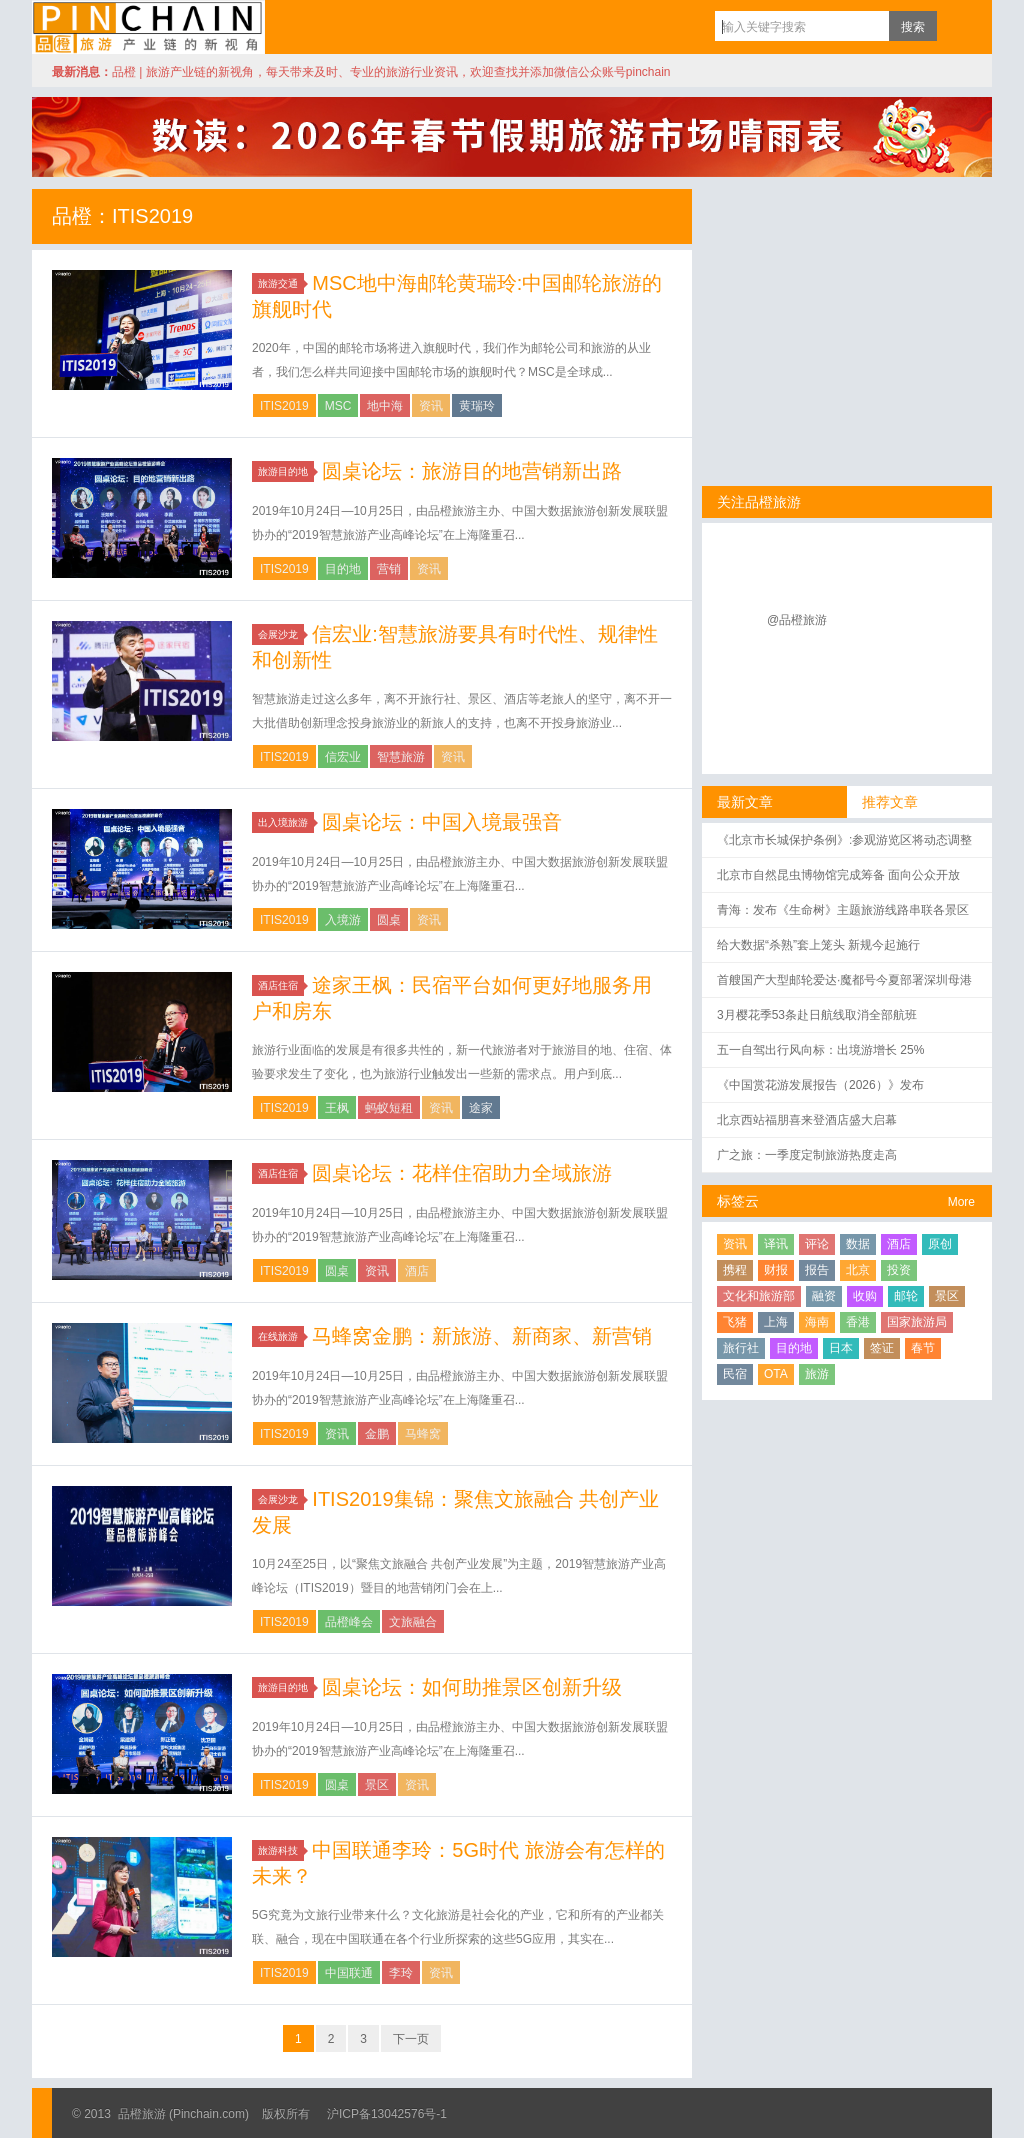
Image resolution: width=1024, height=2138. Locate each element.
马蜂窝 (423, 1434)
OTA (776, 1374)
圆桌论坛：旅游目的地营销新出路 (472, 471)
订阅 (957, 26)
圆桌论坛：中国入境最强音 (442, 822)
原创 (940, 1244)
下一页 (411, 2039)
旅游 (817, 1374)
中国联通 (349, 1973)
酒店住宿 (281, 985)
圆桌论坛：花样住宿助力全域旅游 (462, 1173)
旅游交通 (281, 283)
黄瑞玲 (477, 406)
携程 (735, 1270)
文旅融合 (413, 1622)
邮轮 (906, 1296)
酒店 (417, 1271)
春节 (923, 1348)
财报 (776, 1270)
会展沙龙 (281, 634)
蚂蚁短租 (389, 1108)
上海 (776, 1322)
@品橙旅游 (797, 620)
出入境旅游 (286, 822)
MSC (338, 406)
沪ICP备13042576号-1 (387, 2114)
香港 (858, 1322)
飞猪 (735, 1322)
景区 (377, 1785)
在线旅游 (281, 1336)
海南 (817, 1322)
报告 (817, 1270)
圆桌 (389, 920)
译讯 (776, 1244)
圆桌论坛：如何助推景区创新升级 (472, 1687)
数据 (858, 1244)
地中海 (385, 406)
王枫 (337, 1108)
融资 (824, 1296)
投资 (899, 1270)
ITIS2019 (284, 406)
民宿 (735, 1374)
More (961, 1202)
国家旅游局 (917, 1322)
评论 (817, 1244)
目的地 (343, 569)
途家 (481, 1108)
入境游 (343, 920)
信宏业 (343, 757)
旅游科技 (281, 1850)
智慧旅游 (401, 757)
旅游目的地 (286, 471)
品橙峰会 (349, 1622)
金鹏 (377, 1434)
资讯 (431, 406)
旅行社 (741, 1348)
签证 (882, 1348)
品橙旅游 (148, 27)
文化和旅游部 (759, 1296)
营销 (389, 569)
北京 (858, 1270)
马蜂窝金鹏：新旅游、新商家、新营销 (482, 1336)
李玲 (401, 1973)
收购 (865, 1296)
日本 (841, 1348)
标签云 (738, 1201)
